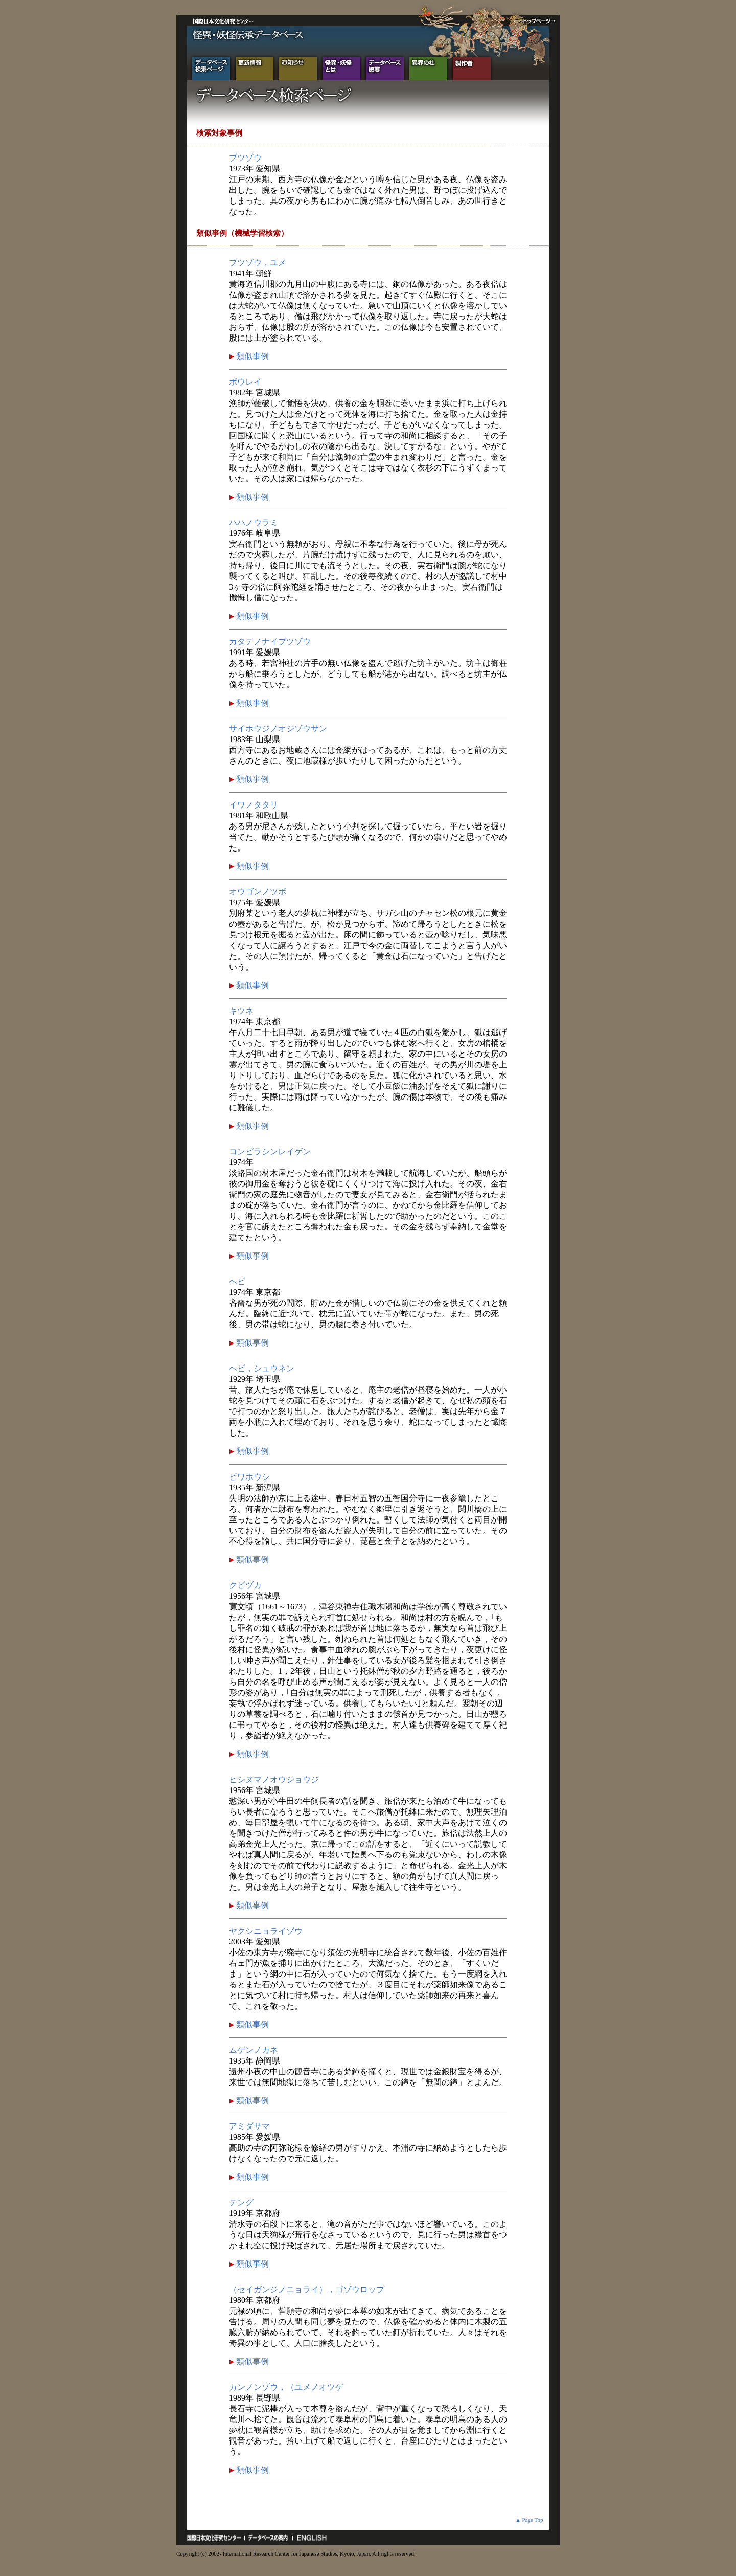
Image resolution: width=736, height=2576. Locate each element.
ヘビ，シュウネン (261, 1368)
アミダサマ (249, 2126)
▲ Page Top (529, 2520)
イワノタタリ (253, 804)
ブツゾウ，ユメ (257, 262)
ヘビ (237, 1281)
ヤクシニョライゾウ (266, 1931)
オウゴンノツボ (257, 891)
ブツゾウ (245, 157)
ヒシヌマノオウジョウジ (274, 1779)
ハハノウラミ (253, 522)
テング (241, 2202)
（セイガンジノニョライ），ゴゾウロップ (306, 2289)
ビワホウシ (249, 1476)
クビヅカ (245, 1585)
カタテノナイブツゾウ (270, 641)
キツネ (241, 1010)
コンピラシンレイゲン (270, 1151)
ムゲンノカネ (253, 2050)
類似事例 (251, 356)
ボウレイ (245, 381)
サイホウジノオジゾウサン (278, 728)
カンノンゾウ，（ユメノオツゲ (286, 2387)
